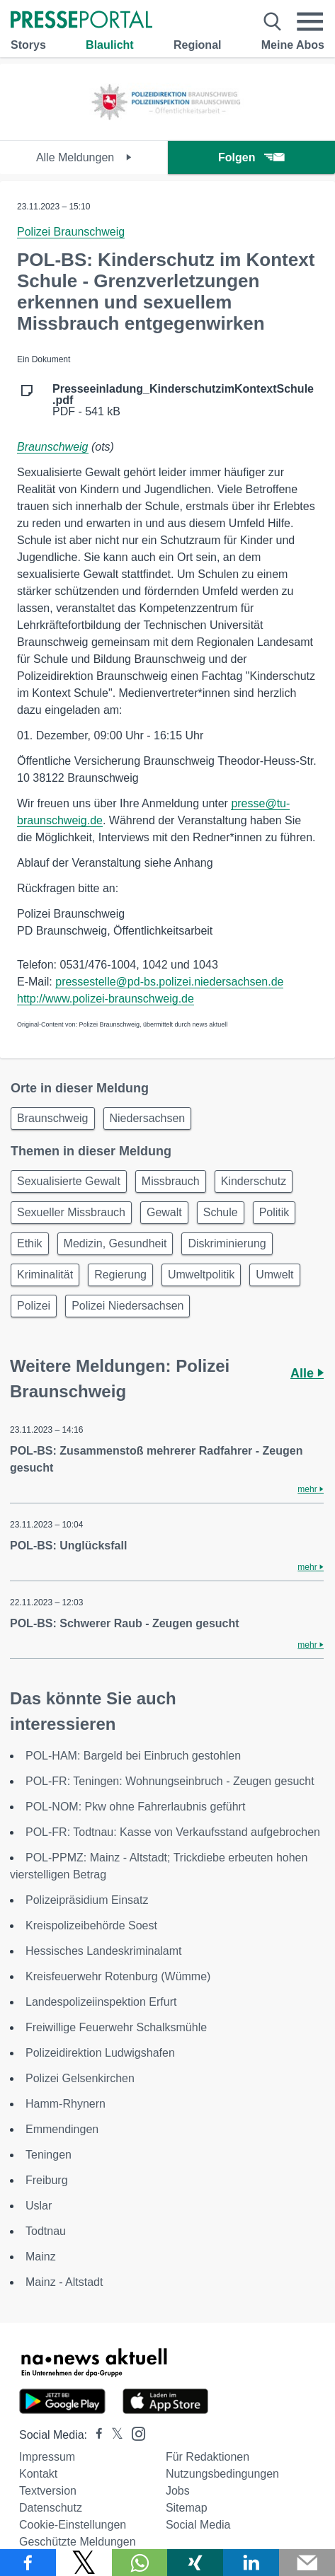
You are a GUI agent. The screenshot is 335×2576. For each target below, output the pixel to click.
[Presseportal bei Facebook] (95, 2435)
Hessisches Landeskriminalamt (103, 1951)
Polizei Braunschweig (71, 232)
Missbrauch (171, 1181)
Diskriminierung (227, 1243)
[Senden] (307, 2562)
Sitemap (187, 2508)
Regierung (120, 1275)
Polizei (33, 1306)
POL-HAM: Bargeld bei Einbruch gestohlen (133, 1756)
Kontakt (38, 2474)
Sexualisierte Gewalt (68, 1181)
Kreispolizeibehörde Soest (91, 1925)
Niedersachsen (148, 1118)
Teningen (48, 2155)
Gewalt (164, 1212)
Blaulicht (110, 45)
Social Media (198, 2525)
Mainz (40, 2257)
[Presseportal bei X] (113, 2435)
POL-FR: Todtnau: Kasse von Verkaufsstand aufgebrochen (172, 1832)
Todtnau (45, 2231)
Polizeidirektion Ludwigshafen (100, 2053)
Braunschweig (53, 447)
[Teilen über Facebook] (28, 2562)
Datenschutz (50, 2508)
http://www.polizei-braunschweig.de (105, 999)
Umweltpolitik (201, 1275)
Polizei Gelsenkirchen (80, 2078)
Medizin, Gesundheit (115, 1243)
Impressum (47, 2457)
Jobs (178, 2491)
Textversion (47, 2491)
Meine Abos (292, 45)
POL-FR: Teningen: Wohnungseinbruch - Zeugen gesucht (169, 1781)
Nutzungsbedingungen (222, 2474)
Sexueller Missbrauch (71, 1212)
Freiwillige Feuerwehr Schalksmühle (116, 2027)
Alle (307, 1373)
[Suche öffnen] (272, 21)
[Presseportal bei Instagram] (134, 2433)
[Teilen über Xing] (195, 2562)
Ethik (29, 1243)
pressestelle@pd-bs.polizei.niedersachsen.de (169, 982)
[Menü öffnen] (310, 21)
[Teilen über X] (84, 2562)
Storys (28, 45)
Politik (274, 1212)
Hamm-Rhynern (65, 2104)
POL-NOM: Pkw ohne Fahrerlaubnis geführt (135, 1807)
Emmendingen (61, 2129)
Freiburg (46, 2180)
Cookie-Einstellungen (72, 2525)
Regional (198, 45)
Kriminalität (45, 1275)
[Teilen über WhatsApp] (140, 2562)
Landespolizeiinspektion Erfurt (100, 2002)
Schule (220, 1212)
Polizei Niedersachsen (127, 1306)
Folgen (251, 157)
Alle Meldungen (84, 157)
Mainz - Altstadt (64, 2282)
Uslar (38, 2206)
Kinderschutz (254, 1181)
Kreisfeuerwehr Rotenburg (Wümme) (117, 1976)
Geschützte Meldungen (77, 2542)
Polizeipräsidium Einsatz (86, 1900)
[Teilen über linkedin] (251, 2562)
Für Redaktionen (207, 2457)
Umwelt (274, 1275)
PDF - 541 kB (183, 400)
